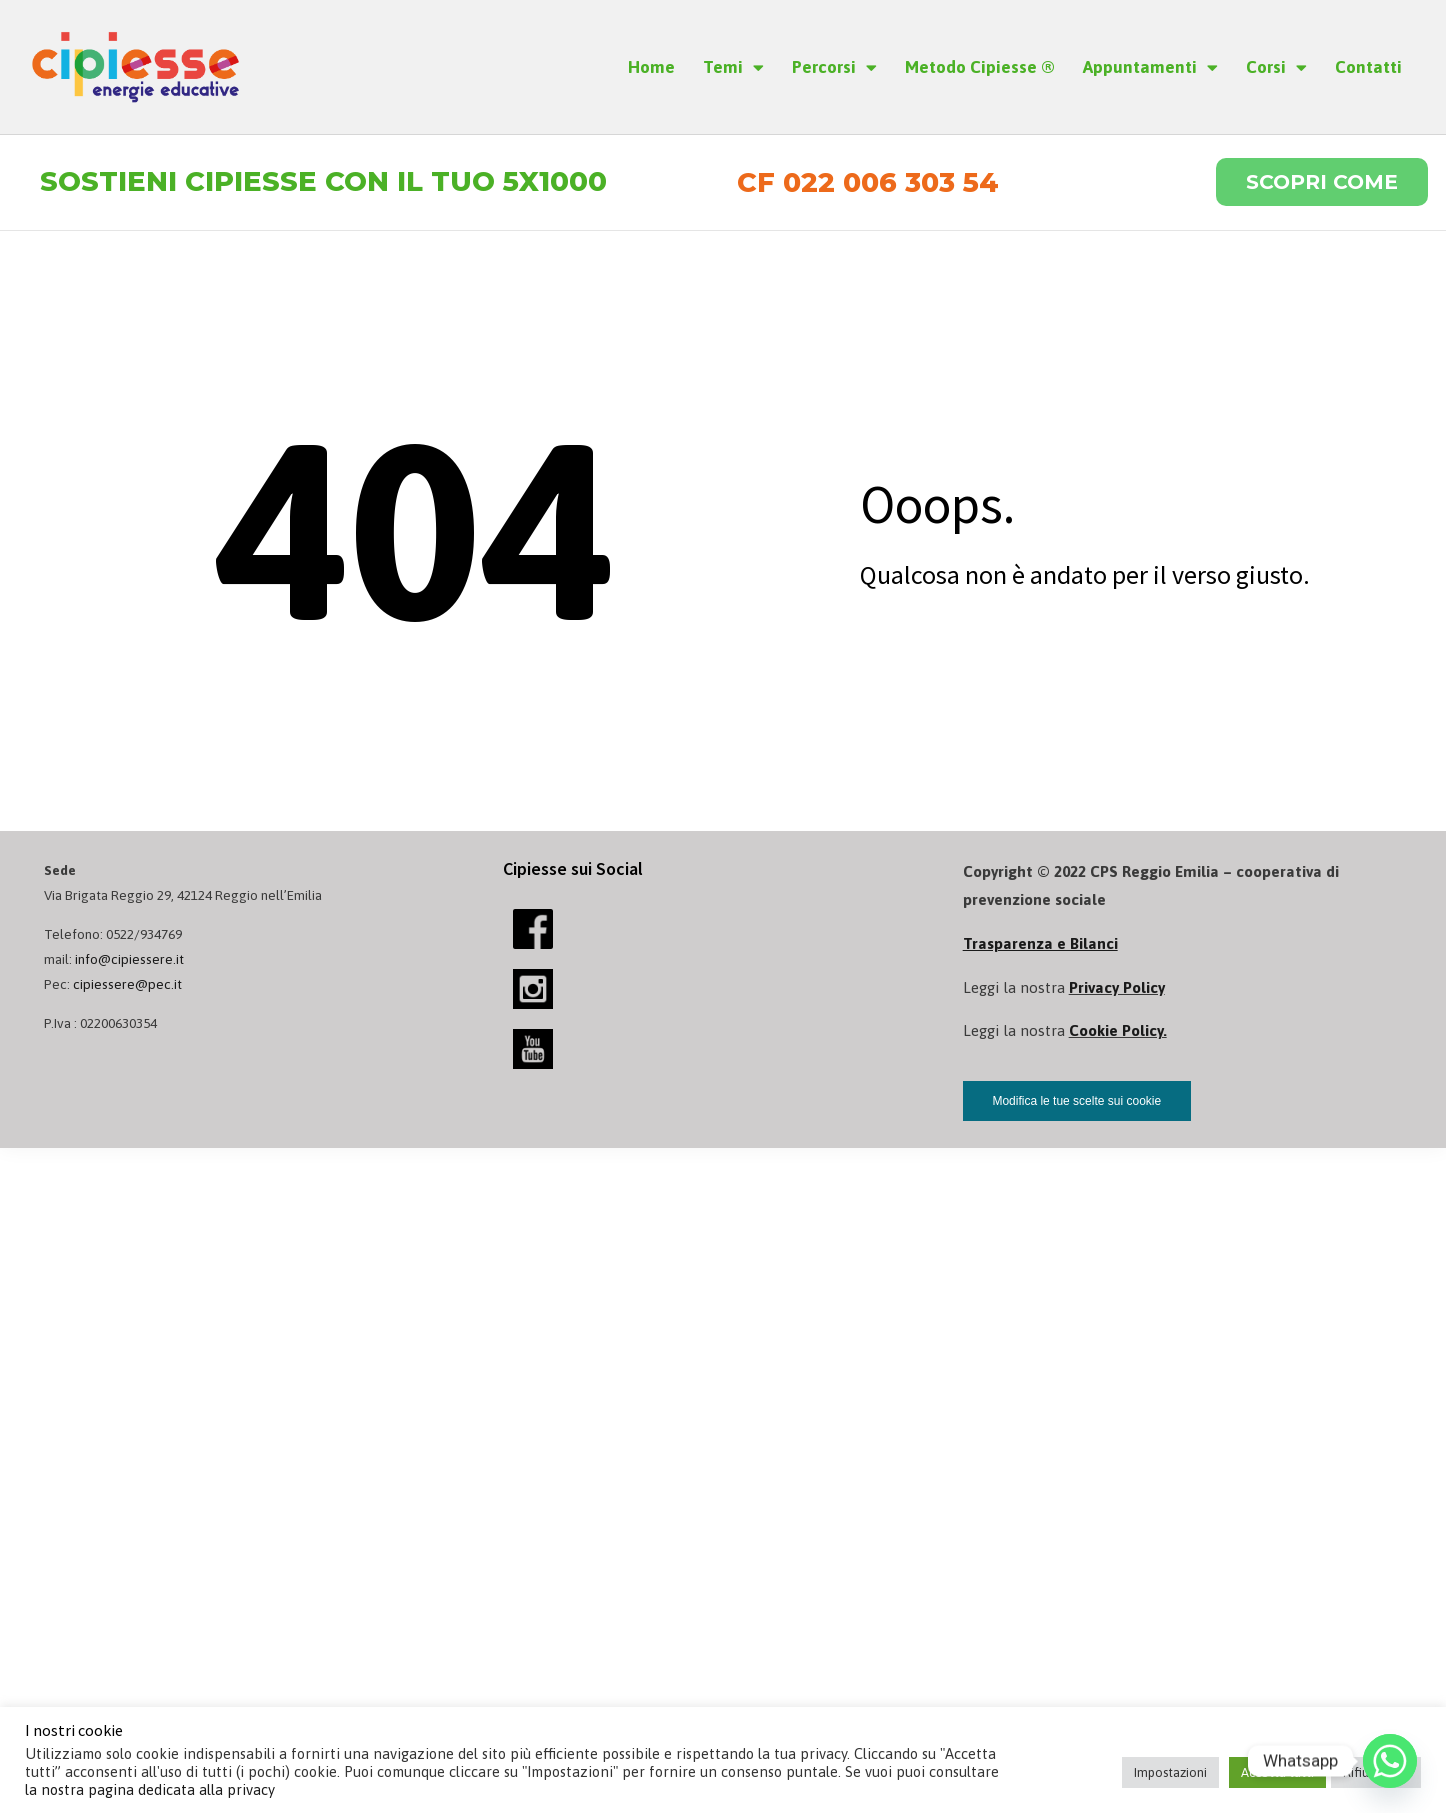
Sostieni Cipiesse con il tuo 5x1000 (323, 182)
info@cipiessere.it (129, 959)
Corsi (1276, 67)
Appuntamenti (1150, 67)
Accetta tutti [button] (1277, 1772)
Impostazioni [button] (1170, 1772)
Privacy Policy (1117, 987)
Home (651, 67)
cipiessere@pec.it (127, 985)
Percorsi (834, 67)
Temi (733, 67)
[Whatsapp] (1390, 1761)
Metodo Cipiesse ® (980, 67)
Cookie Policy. (1118, 1031)
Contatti (1368, 67)
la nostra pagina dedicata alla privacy (150, 1789)
